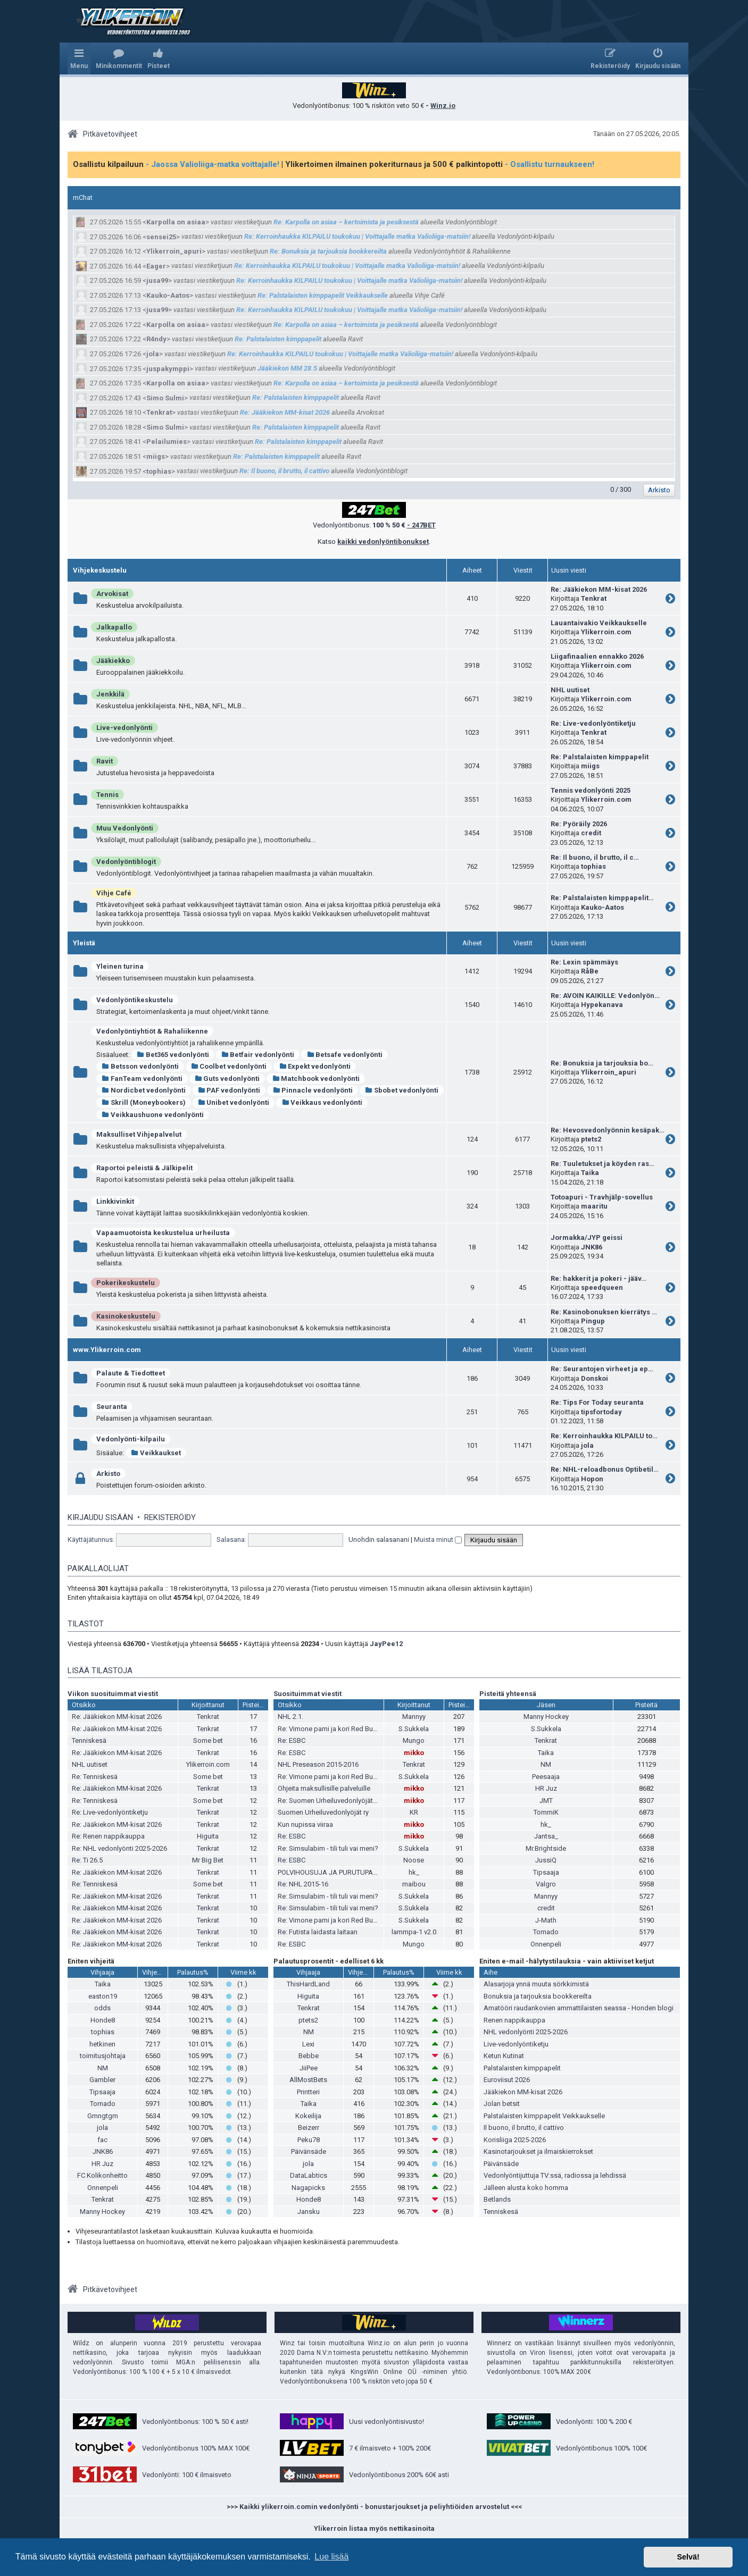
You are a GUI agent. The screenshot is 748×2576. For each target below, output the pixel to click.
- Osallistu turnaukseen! (549, 164)
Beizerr (308, 2128)
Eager (156, 266)
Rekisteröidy (170, 1517)
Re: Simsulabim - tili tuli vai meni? (328, 1848)
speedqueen (602, 1287)
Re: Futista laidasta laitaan (318, 1932)
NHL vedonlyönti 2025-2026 (526, 2032)
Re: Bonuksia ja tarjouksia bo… (602, 1063)
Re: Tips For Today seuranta (597, 1402)
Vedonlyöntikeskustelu (134, 1000)
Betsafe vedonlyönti (344, 1055)
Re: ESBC (291, 1740)
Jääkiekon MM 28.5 (287, 368)
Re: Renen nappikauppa (108, 1836)
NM (546, 1764)
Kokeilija (308, 2116)
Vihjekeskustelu (100, 570)
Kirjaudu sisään (100, 1517)
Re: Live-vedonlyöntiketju (593, 723)
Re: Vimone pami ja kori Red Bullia (329, 1729)
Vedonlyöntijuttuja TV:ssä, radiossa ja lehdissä (555, 2175)
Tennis (107, 795)
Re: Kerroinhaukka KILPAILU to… (604, 1436)
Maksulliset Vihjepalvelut (138, 1134)
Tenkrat (159, 412)
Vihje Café (113, 893)
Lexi (308, 2044)
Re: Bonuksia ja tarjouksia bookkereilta (328, 251)
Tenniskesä (89, 1740)
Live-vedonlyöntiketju (516, 2044)
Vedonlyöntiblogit (126, 862)
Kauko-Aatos (167, 295)
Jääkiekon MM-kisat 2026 (523, 2092)
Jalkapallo (114, 627)
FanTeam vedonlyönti (142, 1079)
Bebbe (308, 2056)
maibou (414, 1884)
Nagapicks (308, 2188)
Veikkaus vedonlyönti (321, 1102)
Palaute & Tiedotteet (130, 1373)
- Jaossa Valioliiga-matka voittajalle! (212, 164)
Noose (413, 1860)
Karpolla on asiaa (175, 222)
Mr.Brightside (546, 1848)
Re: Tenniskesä (95, 1777)
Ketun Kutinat (504, 2056)
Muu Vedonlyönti (124, 828)
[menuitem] (119, 58)
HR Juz (546, 1788)
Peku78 (308, 2140)
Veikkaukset (156, 1453)
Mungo (414, 1740)
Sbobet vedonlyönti (401, 1090)
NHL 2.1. (290, 1717)
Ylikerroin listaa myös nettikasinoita (374, 2528)
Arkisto (108, 1474)
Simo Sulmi (165, 398)
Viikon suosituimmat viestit (113, 1694)
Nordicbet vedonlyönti (144, 1090)
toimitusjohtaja (103, 2056)
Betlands (497, 2199)
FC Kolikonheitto (102, 2175)
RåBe (590, 971)
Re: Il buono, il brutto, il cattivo (284, 471)
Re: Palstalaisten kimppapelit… (602, 898)
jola (152, 354)
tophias (158, 471)
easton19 (102, 1996)
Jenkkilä (110, 694)
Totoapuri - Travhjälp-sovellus (602, 1197)
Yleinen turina (120, 966)
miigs (155, 456)
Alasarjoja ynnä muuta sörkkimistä (536, 1984)
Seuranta (111, 1407)
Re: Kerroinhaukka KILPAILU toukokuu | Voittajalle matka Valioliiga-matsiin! (357, 236)
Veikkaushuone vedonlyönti (153, 1115)
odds (102, 2008)
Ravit (104, 761)
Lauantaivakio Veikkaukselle (599, 623)
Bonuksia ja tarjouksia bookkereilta (538, 1996)
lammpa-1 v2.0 (414, 1932)
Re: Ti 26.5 (87, 1860)
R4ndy (156, 339)
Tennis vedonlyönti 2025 (590, 790)
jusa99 (157, 280)
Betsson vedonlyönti (140, 1066)
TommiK (546, 1812)
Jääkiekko (113, 661)
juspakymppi (167, 369)
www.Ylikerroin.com (107, 1350)
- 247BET (421, 525)
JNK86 (591, 1247)
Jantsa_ (546, 1836)
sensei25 (161, 237)
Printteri (308, 2092)
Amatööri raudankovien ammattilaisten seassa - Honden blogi (579, 2008)
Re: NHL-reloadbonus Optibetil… (605, 1469)
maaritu (594, 1206)
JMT (546, 1801)
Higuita (208, 1836)
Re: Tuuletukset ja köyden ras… (602, 1164)
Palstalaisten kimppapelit (522, 2068)
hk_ (414, 1872)
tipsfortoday (601, 1412)
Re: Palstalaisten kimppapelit (278, 339)
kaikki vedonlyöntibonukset (383, 542)
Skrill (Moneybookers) (144, 1102)
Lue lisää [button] (331, 2556)
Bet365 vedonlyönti (173, 1055)
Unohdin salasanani (378, 1539)
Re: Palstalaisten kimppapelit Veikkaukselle (322, 295)
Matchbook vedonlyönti (316, 1079)
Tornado (546, 1932)
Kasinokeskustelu (125, 1316)
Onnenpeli (545, 1944)
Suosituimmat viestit (307, 1694)
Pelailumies (166, 442)
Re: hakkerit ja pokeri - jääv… (598, 1278)
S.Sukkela (413, 1729)
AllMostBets (308, 2080)
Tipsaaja (546, 1872)
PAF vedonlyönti (229, 1090)
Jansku (308, 2212)
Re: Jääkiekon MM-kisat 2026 (285, 412)
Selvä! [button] (688, 2557)
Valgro (546, 1884)
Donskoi (594, 1378)
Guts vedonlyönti (227, 1079)
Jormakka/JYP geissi (586, 1237)
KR (414, 1812)
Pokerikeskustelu (125, 1283)
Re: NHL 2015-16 (303, 1884)
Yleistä (84, 943)
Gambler (102, 2080)
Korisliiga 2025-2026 (515, 2140)
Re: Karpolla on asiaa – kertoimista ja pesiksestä (346, 222)
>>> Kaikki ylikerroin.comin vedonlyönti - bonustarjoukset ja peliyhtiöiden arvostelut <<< (374, 2507)
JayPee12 (386, 1644)
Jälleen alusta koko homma (526, 2188)
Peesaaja (546, 1777)
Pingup (593, 1321)
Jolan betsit (502, 2104)
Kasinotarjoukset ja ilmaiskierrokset (538, 2151)
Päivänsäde (308, 2151)
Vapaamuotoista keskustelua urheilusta (163, 1233)
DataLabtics (308, 2175)
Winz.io (442, 106)
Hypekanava (602, 1005)
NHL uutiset (570, 690)
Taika (590, 1173)
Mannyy (414, 1717)
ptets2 (591, 1139)
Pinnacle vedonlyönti (312, 1090)
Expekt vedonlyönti (315, 1066)
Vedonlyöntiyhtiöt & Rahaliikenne (152, 1031)
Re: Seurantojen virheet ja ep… (602, 1369)
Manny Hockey (546, 1717)
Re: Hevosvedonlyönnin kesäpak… (607, 1130)
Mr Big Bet (207, 1860)
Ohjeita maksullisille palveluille (324, 1788)
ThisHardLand (308, 1984)
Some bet (208, 1740)
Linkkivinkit (115, 1201)
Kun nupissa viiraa (305, 1824)
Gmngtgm (102, 2116)
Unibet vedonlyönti (234, 1102)
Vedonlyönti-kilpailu (130, 1439)
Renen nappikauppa (514, 2020)
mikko (414, 1753)
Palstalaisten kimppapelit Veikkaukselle (544, 2116)
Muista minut (438, 1539)
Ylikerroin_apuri (174, 251)
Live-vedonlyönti (124, 728)
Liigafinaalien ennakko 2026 (597, 656)
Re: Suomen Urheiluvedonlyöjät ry (329, 1801)
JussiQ (545, 1860)
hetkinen (102, 2044)
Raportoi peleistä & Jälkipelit (144, 1168)
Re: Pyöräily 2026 (579, 824)
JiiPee (309, 2068)
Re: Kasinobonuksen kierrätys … (604, 1312)
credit (591, 833)
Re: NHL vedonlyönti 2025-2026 (119, 1848)
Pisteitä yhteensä (507, 1694)
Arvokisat (112, 594)
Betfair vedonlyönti (258, 1055)
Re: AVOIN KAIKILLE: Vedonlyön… (605, 996)
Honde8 (102, 2020)
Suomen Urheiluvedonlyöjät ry (323, 1812)
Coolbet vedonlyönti (229, 1066)
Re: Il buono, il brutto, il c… (595, 857)
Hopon (592, 1479)
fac (102, 2140)
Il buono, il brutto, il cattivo (524, 2128)
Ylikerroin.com (606, 632)
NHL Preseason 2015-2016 (318, 1764)
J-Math (545, 1920)
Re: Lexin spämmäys (584, 962)
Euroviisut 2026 (507, 2080)
